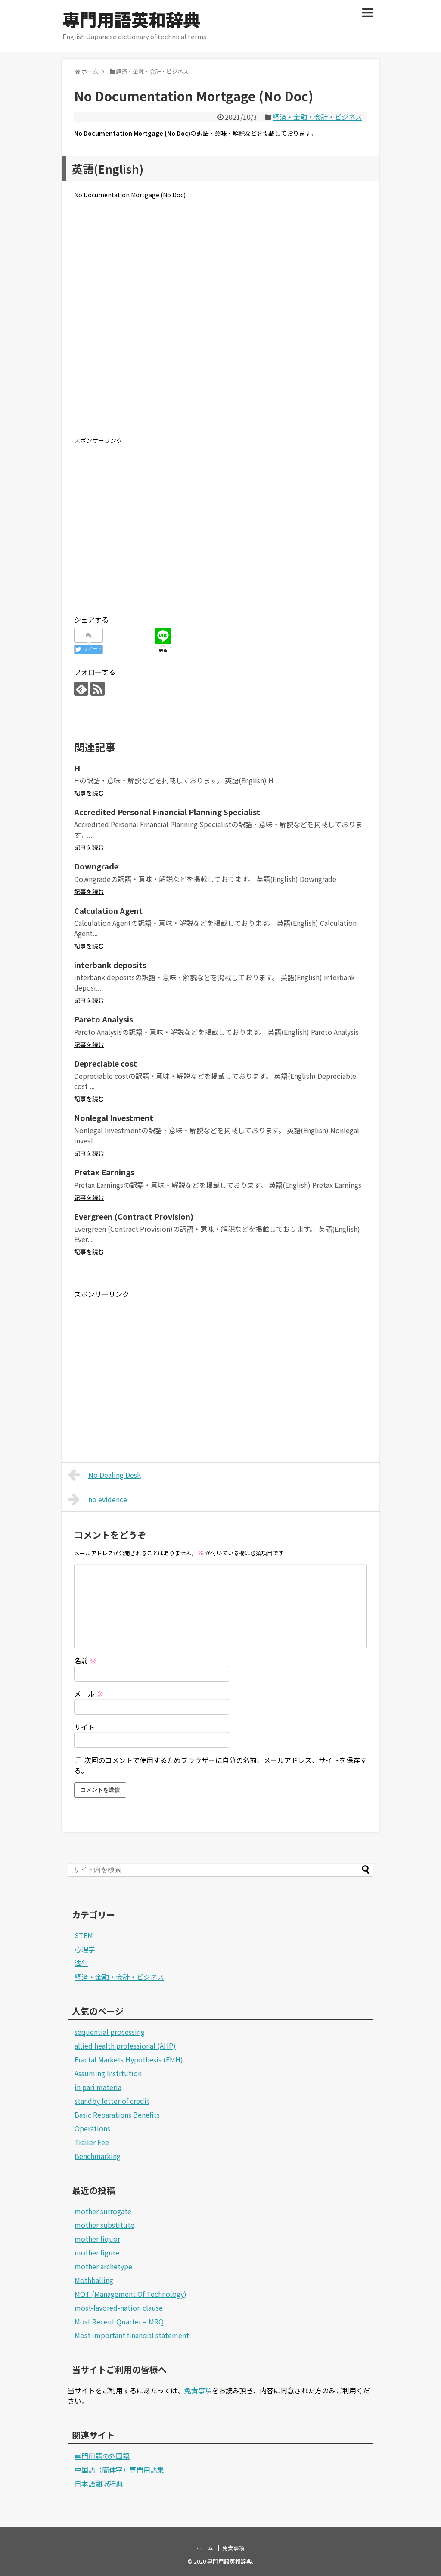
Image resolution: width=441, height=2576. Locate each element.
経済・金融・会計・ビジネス (317, 117)
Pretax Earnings (104, 1171)
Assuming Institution (108, 2073)
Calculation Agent (108, 910)
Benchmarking (98, 2156)
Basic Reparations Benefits (117, 2114)
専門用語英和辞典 (131, 19)
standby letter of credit (112, 2101)
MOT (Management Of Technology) (130, 2294)
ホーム (204, 2548)
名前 (85, 1660)
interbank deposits (110, 964)
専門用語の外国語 (102, 2456)
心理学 (85, 1949)
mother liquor (97, 2238)
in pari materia (98, 2087)
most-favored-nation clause (119, 2307)
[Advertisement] (220, 324)
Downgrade (96, 866)
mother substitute (104, 2225)
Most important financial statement (132, 2335)
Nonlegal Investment (113, 1117)
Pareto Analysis (103, 1019)
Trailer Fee (92, 2142)
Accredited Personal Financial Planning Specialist (167, 811)
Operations (92, 2128)
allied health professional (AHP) (125, 2045)
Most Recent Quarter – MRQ (119, 2321)
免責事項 (198, 2390)
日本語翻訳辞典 (99, 2483)
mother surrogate (103, 2211)
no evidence (97, 1499)
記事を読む (89, 792)
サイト (84, 1727)
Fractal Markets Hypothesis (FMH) (129, 2059)
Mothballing (94, 2280)
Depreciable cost (105, 1063)
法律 (81, 1963)
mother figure (97, 2252)
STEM (84, 1935)
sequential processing (110, 2032)
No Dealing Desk (104, 1475)
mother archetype (103, 2266)
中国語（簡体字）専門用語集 (119, 2469)
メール (88, 1693)
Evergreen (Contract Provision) (133, 1216)
